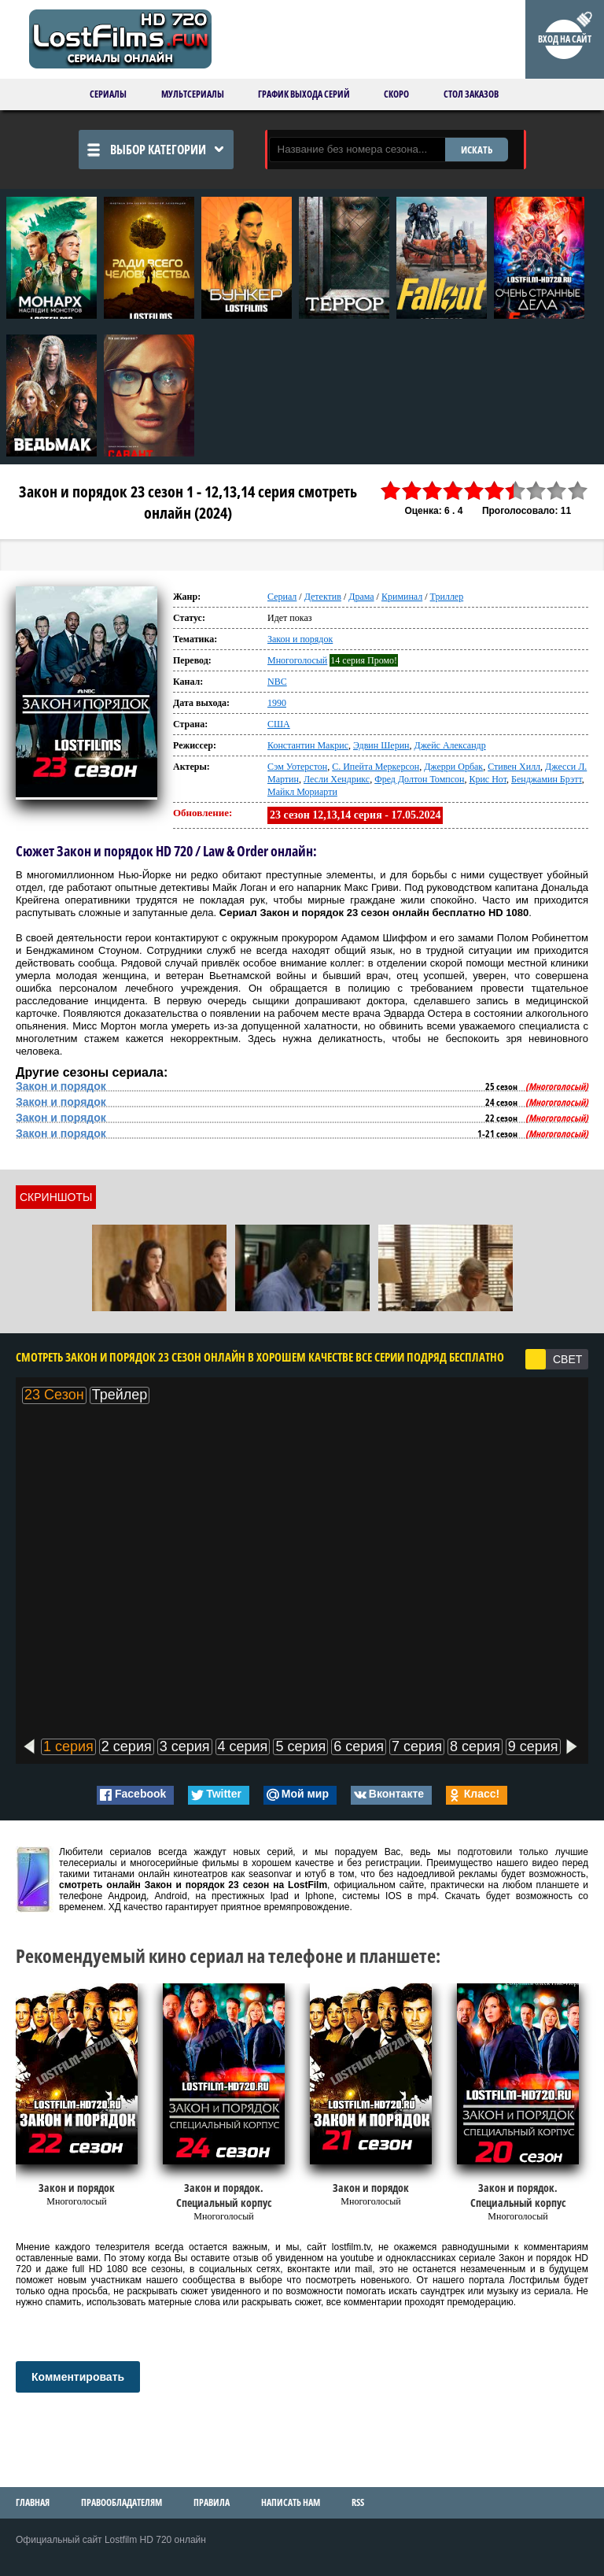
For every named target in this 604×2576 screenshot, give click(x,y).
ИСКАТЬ (476, 149)
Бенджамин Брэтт (546, 779)
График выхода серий (304, 94)
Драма (361, 596)
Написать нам (290, 2502)
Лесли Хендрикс (337, 779)
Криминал (401, 596)
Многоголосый (297, 660)
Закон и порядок (300, 639)
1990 (276, 702)
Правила (211, 2502)
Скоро (396, 94)
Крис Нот (487, 779)
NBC (277, 681)
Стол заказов (471, 94)
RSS (358, 2502)
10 (578, 490)
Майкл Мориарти (302, 791)
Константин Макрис (307, 745)
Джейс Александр (449, 745)
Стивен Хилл (514, 766)
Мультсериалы (192, 94)
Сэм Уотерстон (297, 766)
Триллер (447, 596)
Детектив (322, 596)
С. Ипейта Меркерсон (375, 766)
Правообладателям (121, 2502)
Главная (33, 2502)
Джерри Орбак (453, 766)
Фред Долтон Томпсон (419, 779)
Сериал (281, 596)
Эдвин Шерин (381, 745)
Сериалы (108, 94)
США (278, 724)
